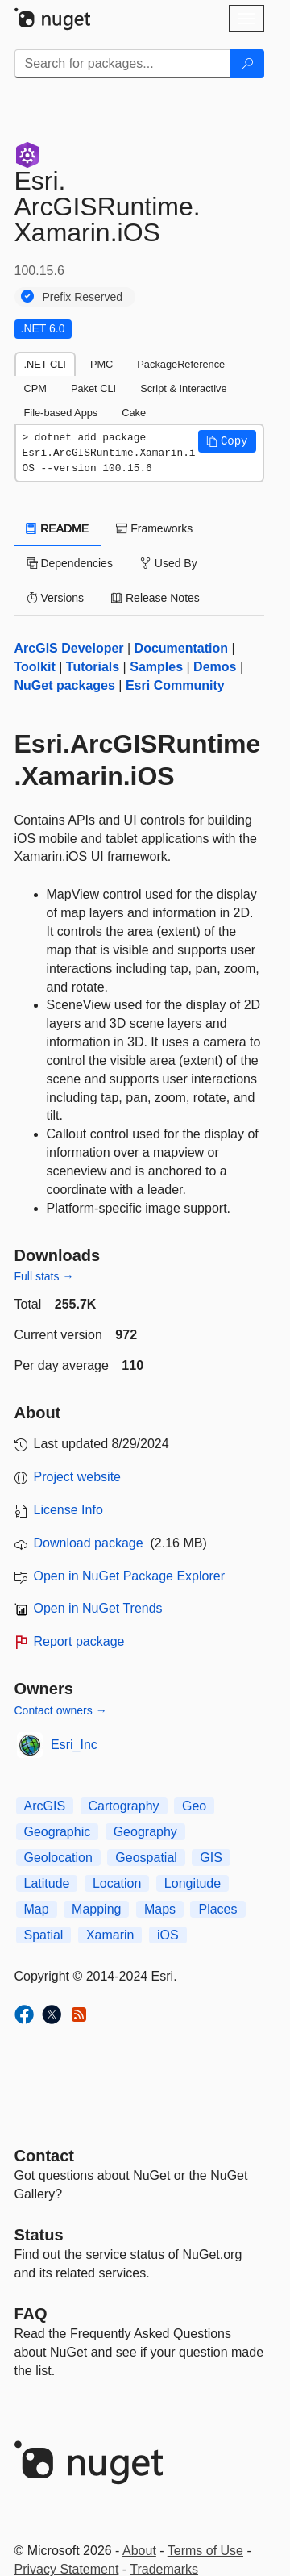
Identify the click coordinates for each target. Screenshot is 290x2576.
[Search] (247, 63)
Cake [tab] (134, 413)
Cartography (124, 1806)
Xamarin (110, 1935)
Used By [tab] (168, 563)
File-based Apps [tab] (61, 413)
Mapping (96, 1909)
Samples (156, 667)
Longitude (192, 1883)
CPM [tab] (35, 388)
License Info (68, 1510)
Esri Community (175, 685)
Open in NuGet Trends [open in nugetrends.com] (98, 1608)
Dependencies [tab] (70, 563)
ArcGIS (45, 1806)
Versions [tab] (56, 598)
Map (36, 1909)
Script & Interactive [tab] (183, 388)
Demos (214, 667)
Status (39, 2235)
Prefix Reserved (83, 296)
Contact (44, 2156)
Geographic (57, 1832)
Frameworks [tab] (154, 528)
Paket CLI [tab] (93, 388)
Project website (78, 1477)
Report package (79, 1641)
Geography (145, 1832)
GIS (211, 1857)
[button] (227, 441)
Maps (160, 1909)
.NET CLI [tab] (45, 364)
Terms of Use (205, 2550)
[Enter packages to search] (122, 63)
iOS (168, 1935)
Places (217, 1909)
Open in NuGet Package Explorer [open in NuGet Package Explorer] (129, 1576)
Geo (194, 1806)
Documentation (181, 648)
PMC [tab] (101, 364)
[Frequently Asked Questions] (31, 2314)
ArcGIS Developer (69, 648)
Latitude (47, 1883)
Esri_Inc (74, 1744)
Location (117, 1883)
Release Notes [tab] (155, 598)
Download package (88, 1543)
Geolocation (58, 1857)
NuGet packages (64, 685)
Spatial (44, 1935)
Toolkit (35, 667)
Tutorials (92, 667)
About (139, 2550)
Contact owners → (60, 1710)
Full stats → (44, 1276)
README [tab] (58, 528)
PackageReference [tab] (181, 364)
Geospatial (146, 1857)
